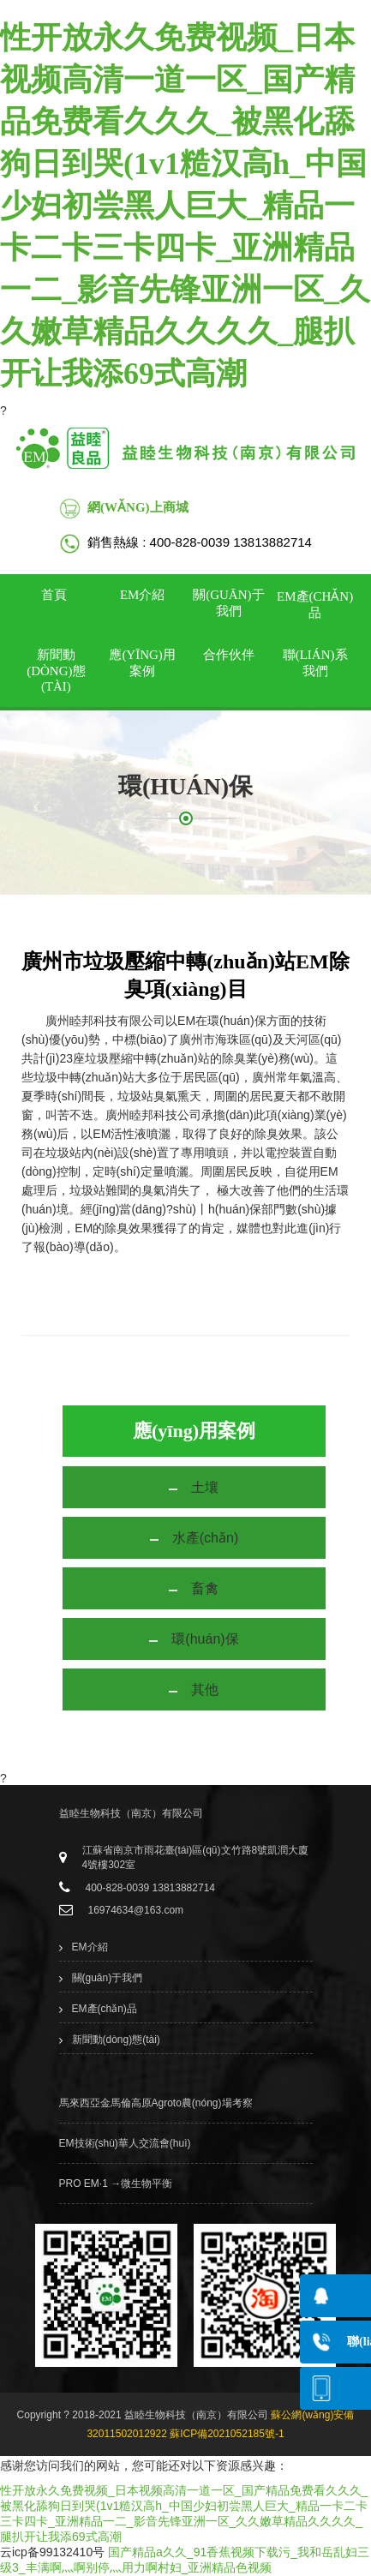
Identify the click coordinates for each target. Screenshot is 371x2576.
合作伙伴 (228, 655)
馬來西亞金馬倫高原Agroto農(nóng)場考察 (156, 2103)
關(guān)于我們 (228, 603)
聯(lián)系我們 (315, 663)
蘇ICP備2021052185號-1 (227, 2434)
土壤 (204, 1487)
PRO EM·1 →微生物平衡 (116, 2184)
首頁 (54, 595)
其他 (204, 1689)
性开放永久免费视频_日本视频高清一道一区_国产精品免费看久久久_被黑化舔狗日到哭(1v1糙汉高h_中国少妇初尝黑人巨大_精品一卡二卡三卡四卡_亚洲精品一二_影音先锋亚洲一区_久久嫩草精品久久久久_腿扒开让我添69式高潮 (185, 206)
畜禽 (204, 1588)
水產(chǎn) (205, 1538)
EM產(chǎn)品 (315, 605)
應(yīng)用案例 (142, 663)
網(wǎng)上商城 (137, 507)
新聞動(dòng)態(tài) (56, 670)
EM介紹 (142, 595)
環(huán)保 (204, 1639)
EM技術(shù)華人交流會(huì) (125, 2143)
